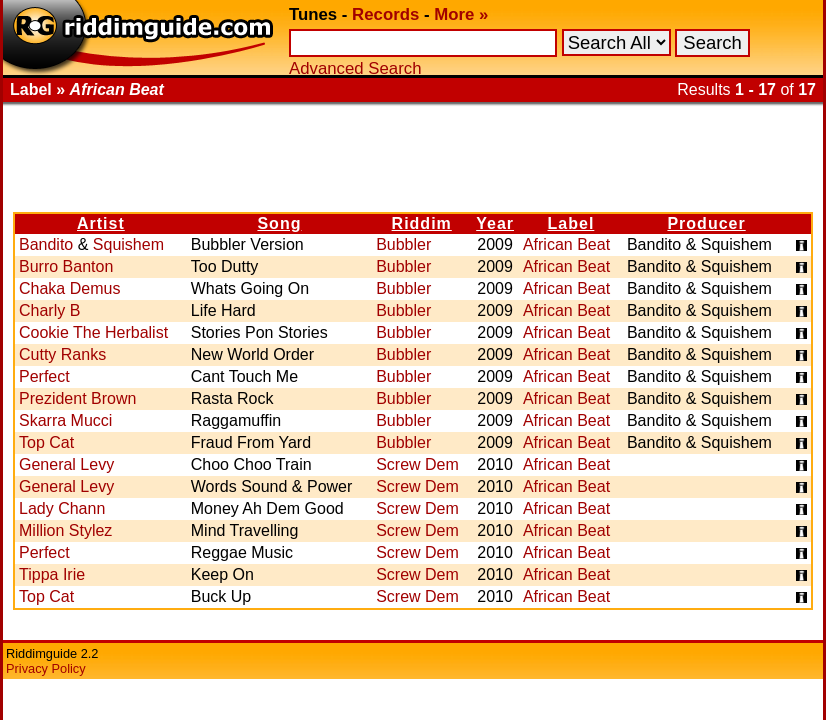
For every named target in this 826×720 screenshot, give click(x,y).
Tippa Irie (52, 574)
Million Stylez (65, 530)
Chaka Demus (69, 288)
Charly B (49, 310)
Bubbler (403, 244)
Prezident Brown (77, 398)
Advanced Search (355, 68)
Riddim (422, 223)
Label (571, 223)
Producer (706, 223)
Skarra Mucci (65, 420)
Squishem (128, 244)
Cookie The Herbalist (93, 332)
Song (279, 223)
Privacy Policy (46, 668)
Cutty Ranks (62, 354)
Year (495, 223)
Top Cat (46, 442)
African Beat (566, 244)
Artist (101, 223)
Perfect (44, 376)
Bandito (46, 244)
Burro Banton (66, 266)
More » (461, 14)
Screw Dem (417, 464)
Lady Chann (62, 508)
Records (385, 14)
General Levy (66, 464)
